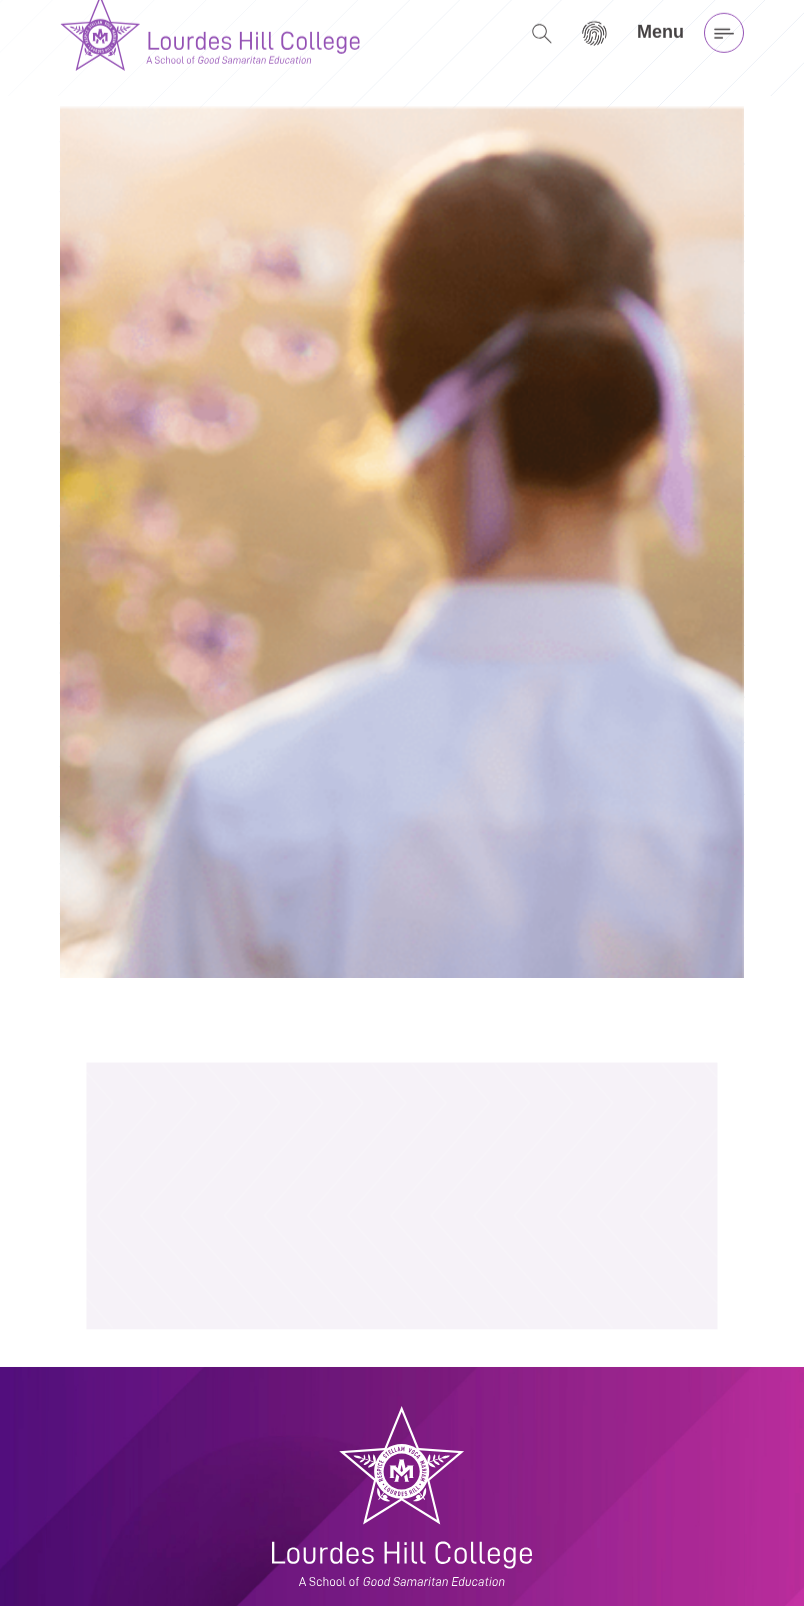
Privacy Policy (454, 1572)
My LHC (436, 1548)
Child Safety (449, 1596)
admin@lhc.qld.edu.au (138, 1572)
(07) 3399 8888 (115, 1548)
